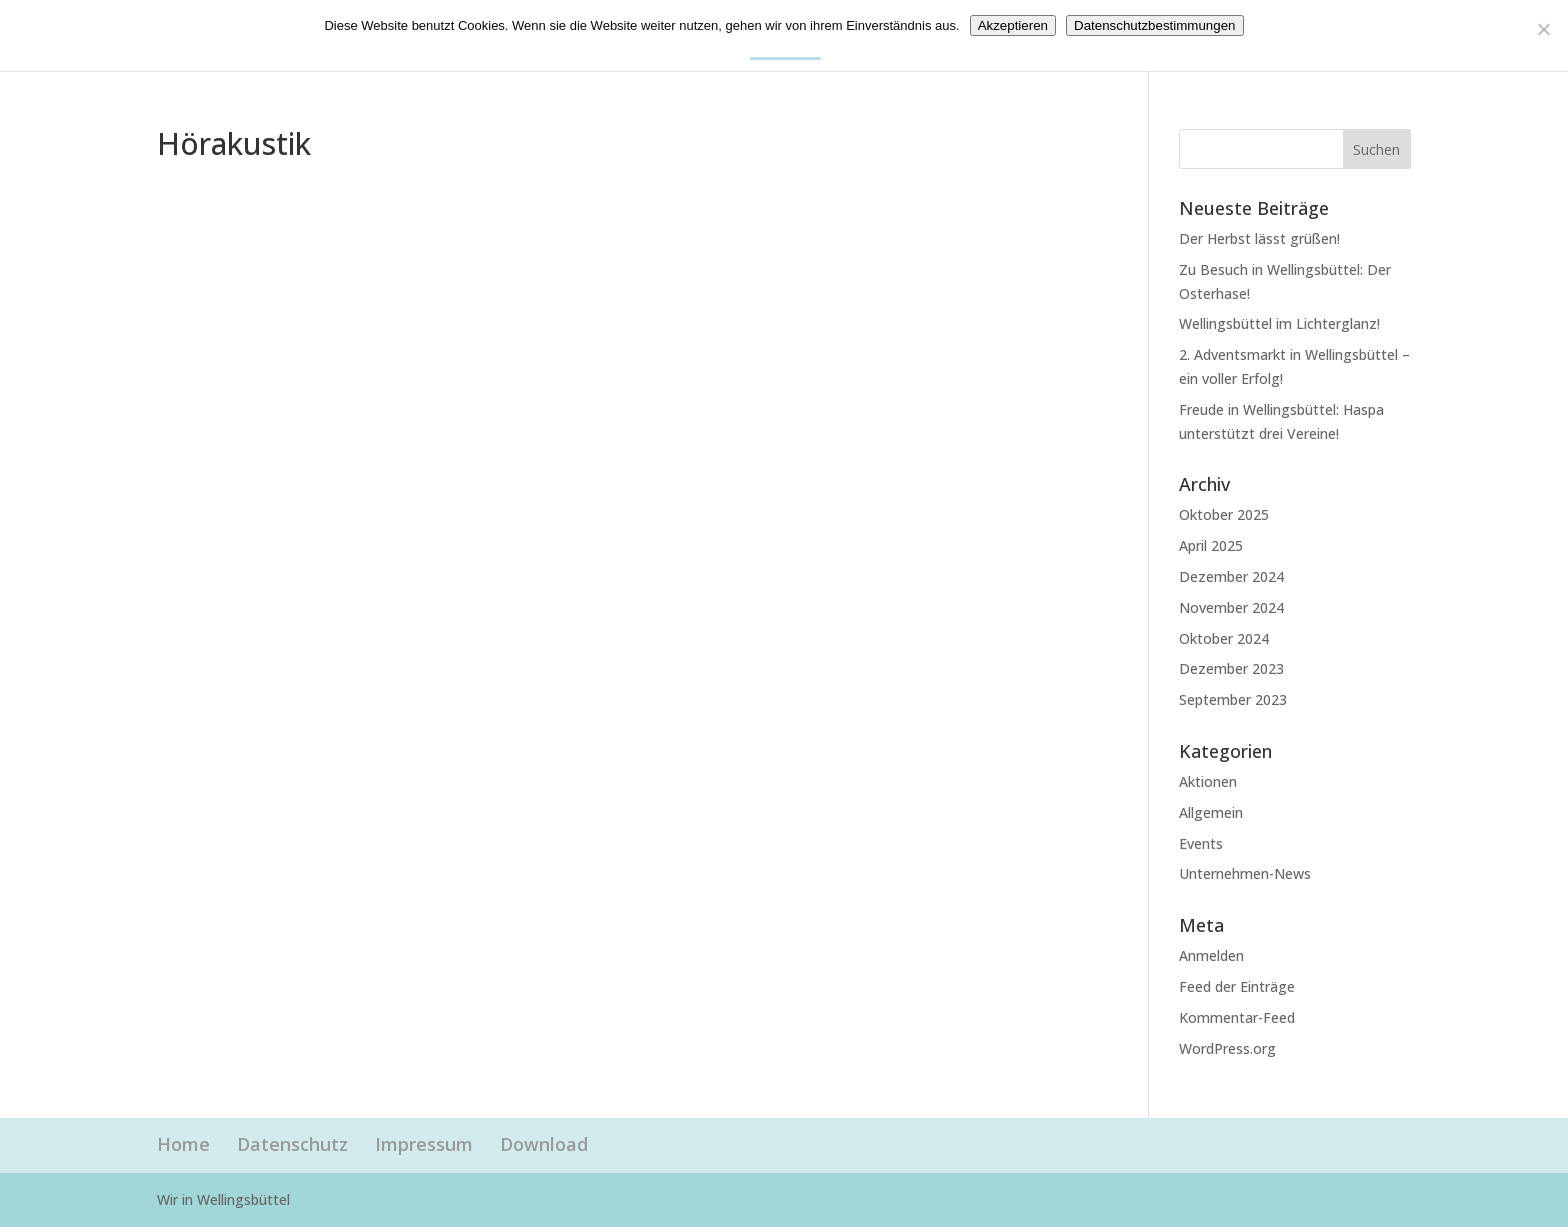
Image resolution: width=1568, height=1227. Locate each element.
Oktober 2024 (1224, 638)
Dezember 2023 (1231, 668)
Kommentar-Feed (1237, 1017)
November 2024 (1231, 607)
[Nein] (1543, 29)
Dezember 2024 (1231, 576)
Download (544, 1144)
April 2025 (1211, 545)
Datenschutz (292, 1144)
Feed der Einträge (1237, 986)
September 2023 (1233, 699)
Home (183, 1144)
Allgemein (1211, 812)
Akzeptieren (1013, 25)
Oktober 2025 (1224, 514)
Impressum (424, 1144)
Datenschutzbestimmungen (1155, 25)
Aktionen (1208, 781)
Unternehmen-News (1245, 873)
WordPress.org (1227, 1048)
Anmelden (1211, 955)
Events (1201, 843)
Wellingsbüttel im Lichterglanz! (1279, 323)
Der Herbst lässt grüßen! (1259, 238)
